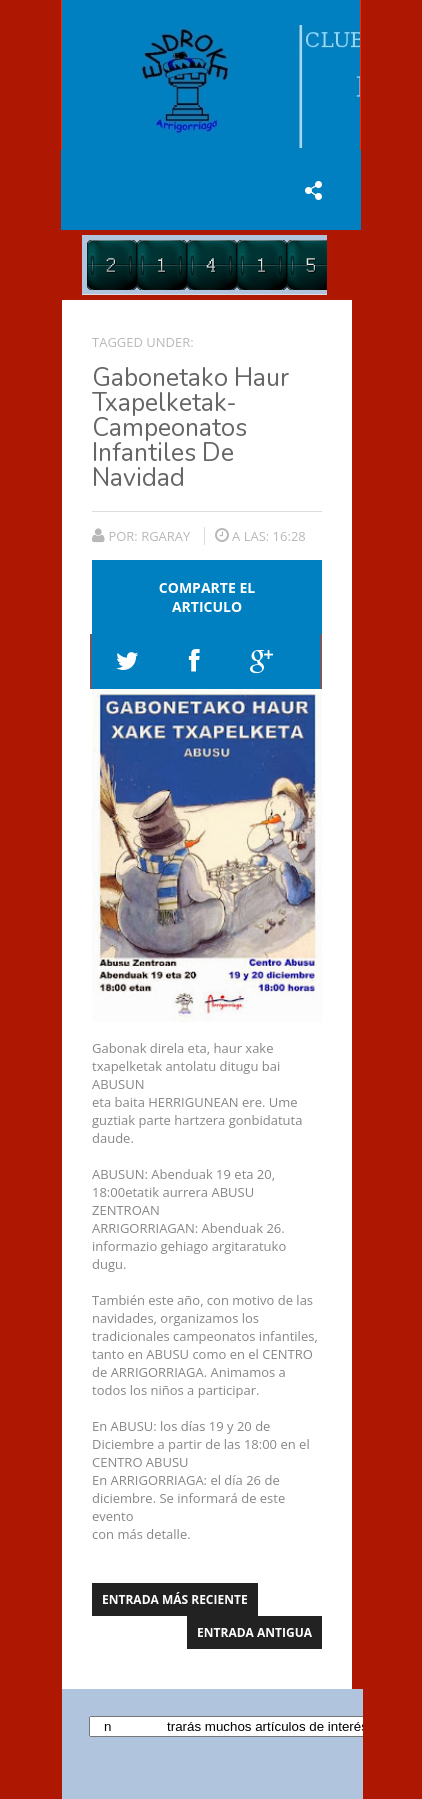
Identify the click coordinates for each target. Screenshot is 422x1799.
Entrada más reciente (175, 1599)
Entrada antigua (254, 1632)
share (313, 190)
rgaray (167, 536)
